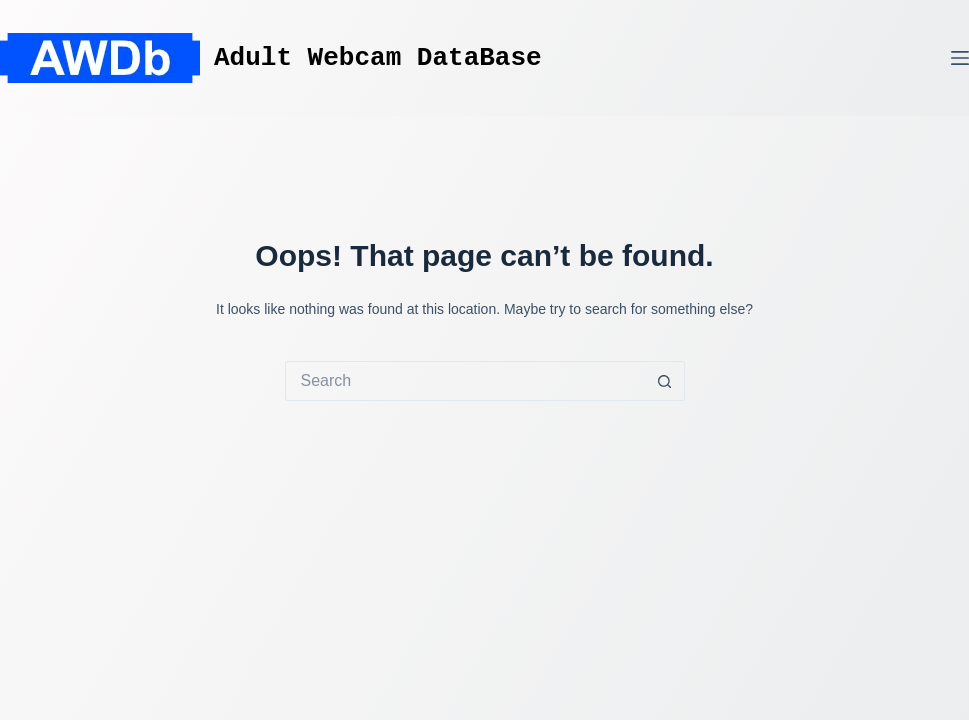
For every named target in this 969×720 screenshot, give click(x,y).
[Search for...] (465, 381)
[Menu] (960, 58)
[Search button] (665, 381)
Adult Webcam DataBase (378, 58)
